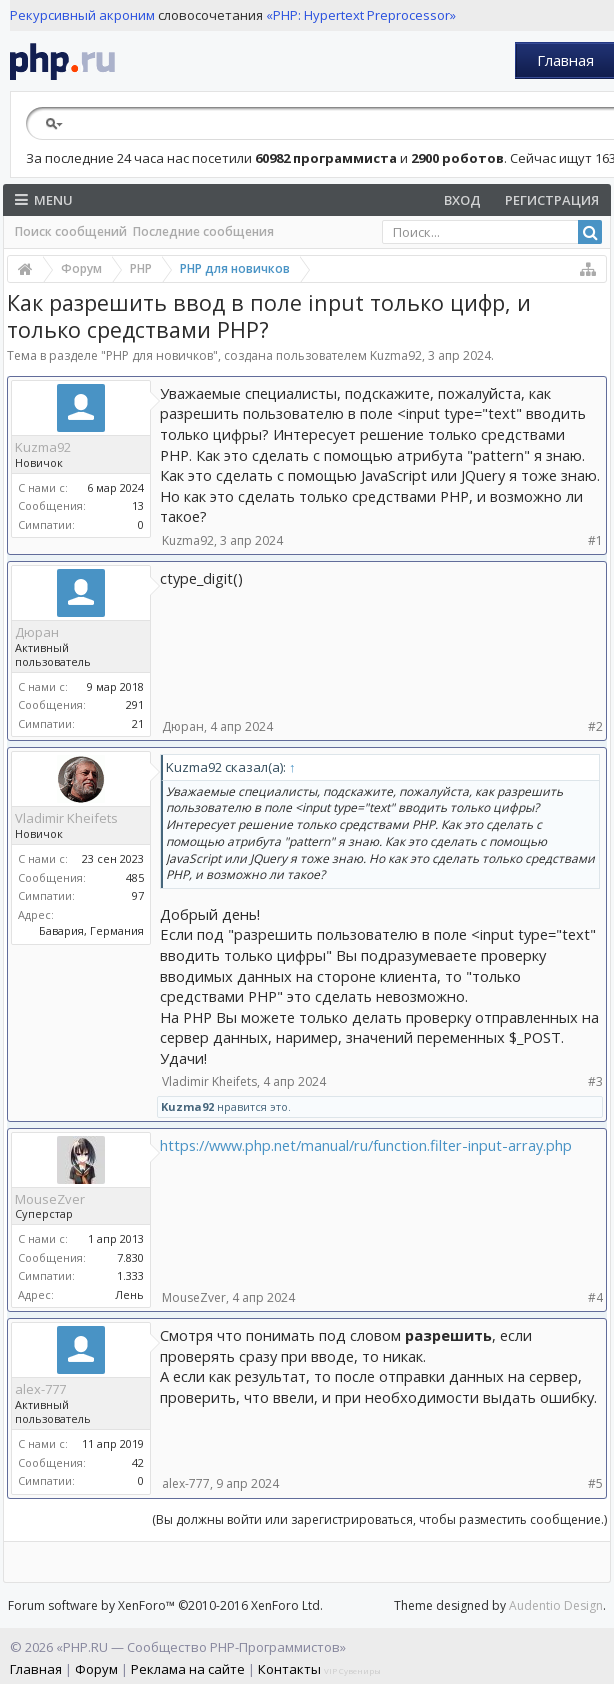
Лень (129, 1294)
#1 (595, 540)
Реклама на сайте (188, 1669)
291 (135, 704)
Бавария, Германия (91, 930)
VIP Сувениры (352, 1670)
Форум (96, 1669)
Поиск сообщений (71, 231)
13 (138, 505)
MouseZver (50, 1199)
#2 (595, 726)
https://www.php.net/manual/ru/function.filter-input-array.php (366, 1145)
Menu (44, 200)
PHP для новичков (159, 355)
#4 (595, 1297)
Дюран (37, 632)
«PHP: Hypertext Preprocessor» (361, 15)
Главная (565, 60)
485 (135, 877)
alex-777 (40, 1389)
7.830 (130, 1257)
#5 (595, 1483)
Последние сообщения (203, 231)
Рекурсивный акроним (82, 15)
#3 (595, 1081)
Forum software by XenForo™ (165, 1605)
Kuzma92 (396, 355)
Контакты (289, 1669)
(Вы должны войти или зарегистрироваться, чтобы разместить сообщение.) (379, 1519)
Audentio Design (556, 1605)
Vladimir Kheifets (66, 818)
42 (138, 1462)
